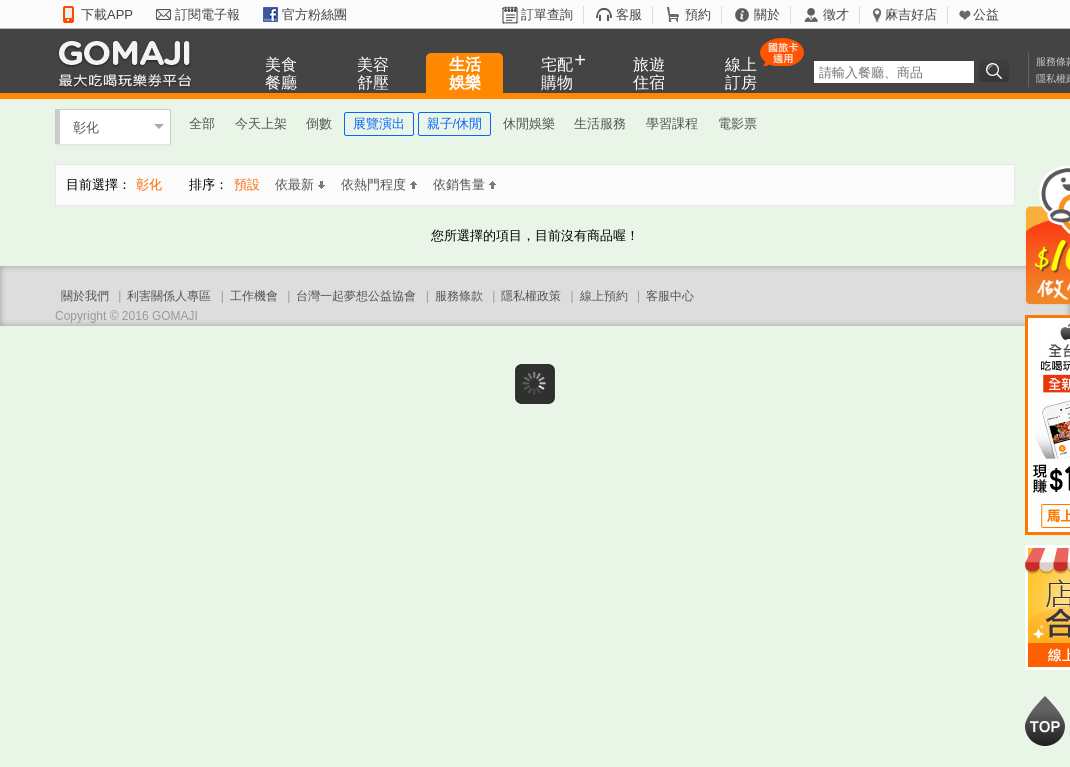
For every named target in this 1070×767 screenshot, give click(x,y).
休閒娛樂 (529, 123)
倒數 (319, 123)
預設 (247, 184)
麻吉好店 (911, 14)
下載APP (107, 14)
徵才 (836, 14)
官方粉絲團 (314, 14)
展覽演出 (379, 123)
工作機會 (254, 296)
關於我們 (85, 296)
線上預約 (604, 296)
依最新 (300, 184)
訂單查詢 (547, 14)
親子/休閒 (455, 123)
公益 (986, 14)
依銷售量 (464, 184)
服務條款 (459, 296)
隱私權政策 (531, 296)
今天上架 (261, 123)
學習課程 (672, 123)
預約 (698, 14)
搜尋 (997, 71)
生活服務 (600, 123)
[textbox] (894, 72)
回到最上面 (1045, 721)
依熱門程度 (379, 184)
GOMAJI (130, 62)
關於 (767, 14)
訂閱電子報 (207, 14)
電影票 (737, 123)
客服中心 (670, 296)
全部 (202, 123)
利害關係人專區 (169, 296)
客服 (629, 14)
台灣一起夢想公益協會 (356, 296)
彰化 (86, 126)
